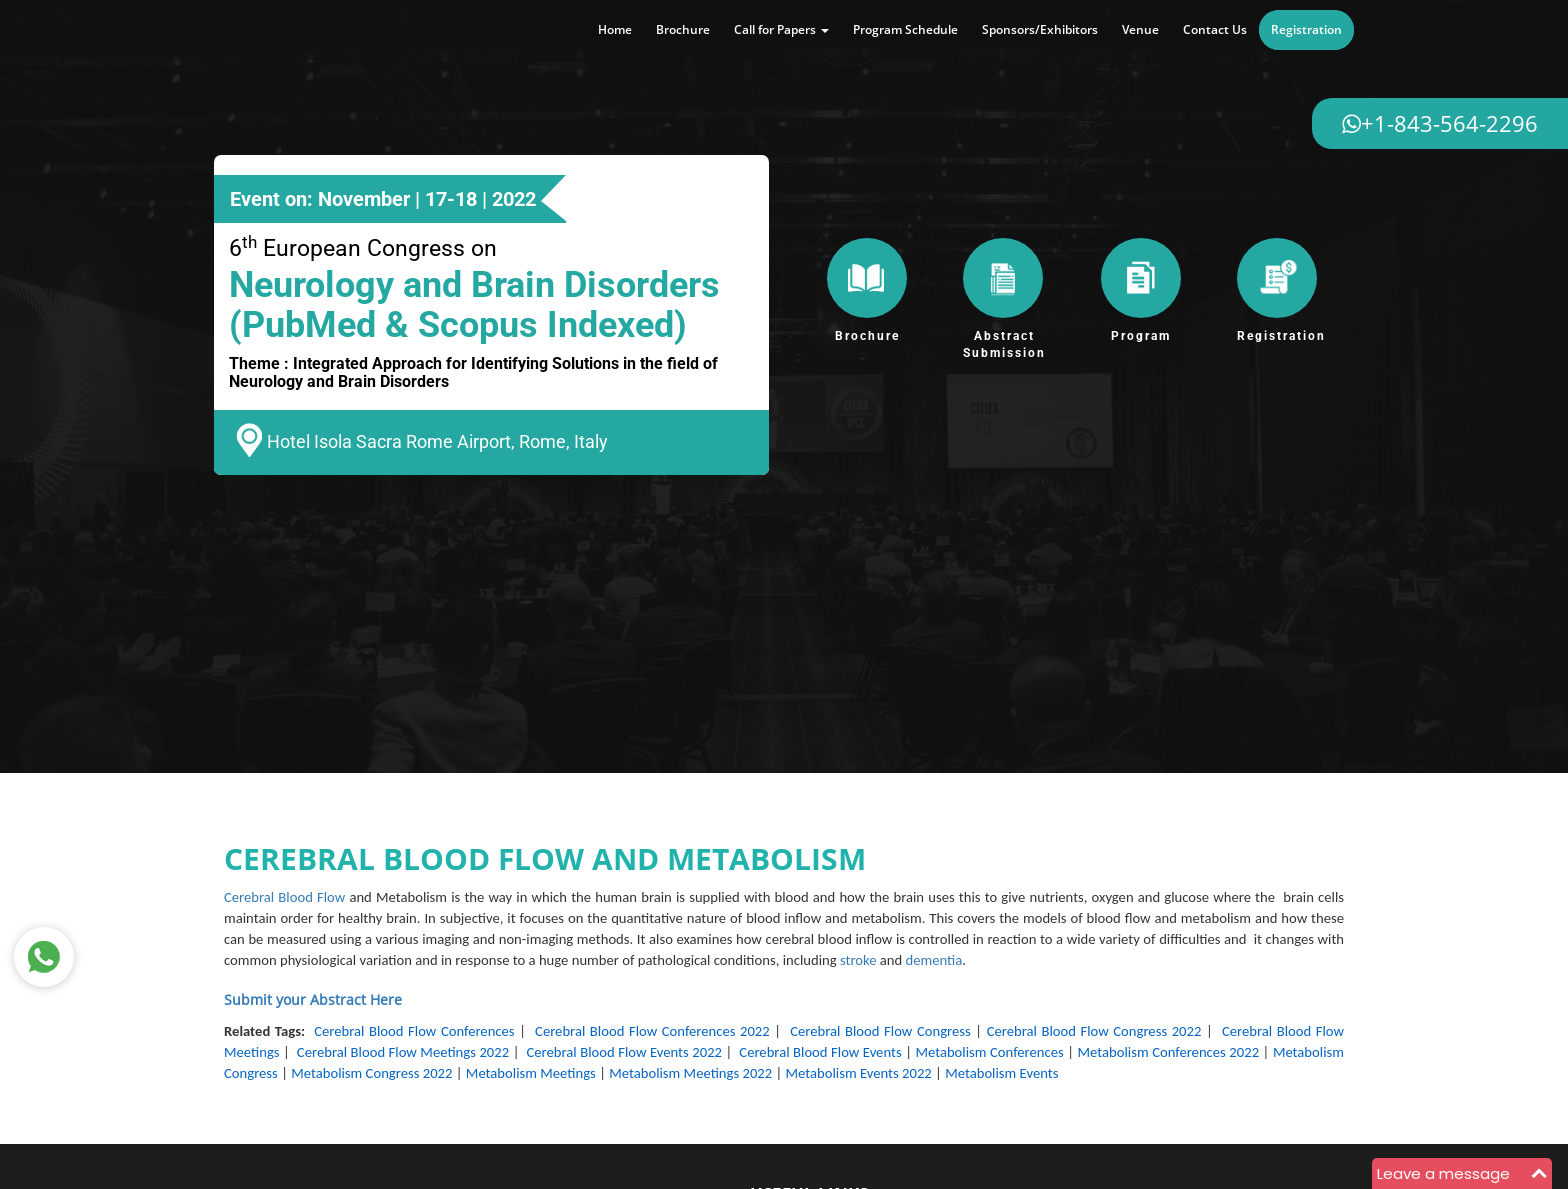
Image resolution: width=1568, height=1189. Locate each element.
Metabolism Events (1001, 1073)
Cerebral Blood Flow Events (820, 1052)
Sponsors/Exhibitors (1040, 29)
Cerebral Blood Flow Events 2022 (624, 1052)
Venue (1140, 29)
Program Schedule (905, 29)
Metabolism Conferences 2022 (1169, 1052)
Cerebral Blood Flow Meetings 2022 (403, 1052)
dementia (934, 960)
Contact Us (1215, 29)
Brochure (683, 29)
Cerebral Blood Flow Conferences (414, 1031)
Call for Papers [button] (781, 29)
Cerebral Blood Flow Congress (880, 1031)
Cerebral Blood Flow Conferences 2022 (652, 1031)
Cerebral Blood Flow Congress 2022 (1094, 1031)
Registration (1306, 29)
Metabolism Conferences (989, 1052)
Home (615, 29)
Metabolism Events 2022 (859, 1073)
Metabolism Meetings (531, 1073)
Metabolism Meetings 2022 (690, 1073)
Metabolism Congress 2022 (371, 1073)
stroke (858, 960)
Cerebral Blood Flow (284, 897)
